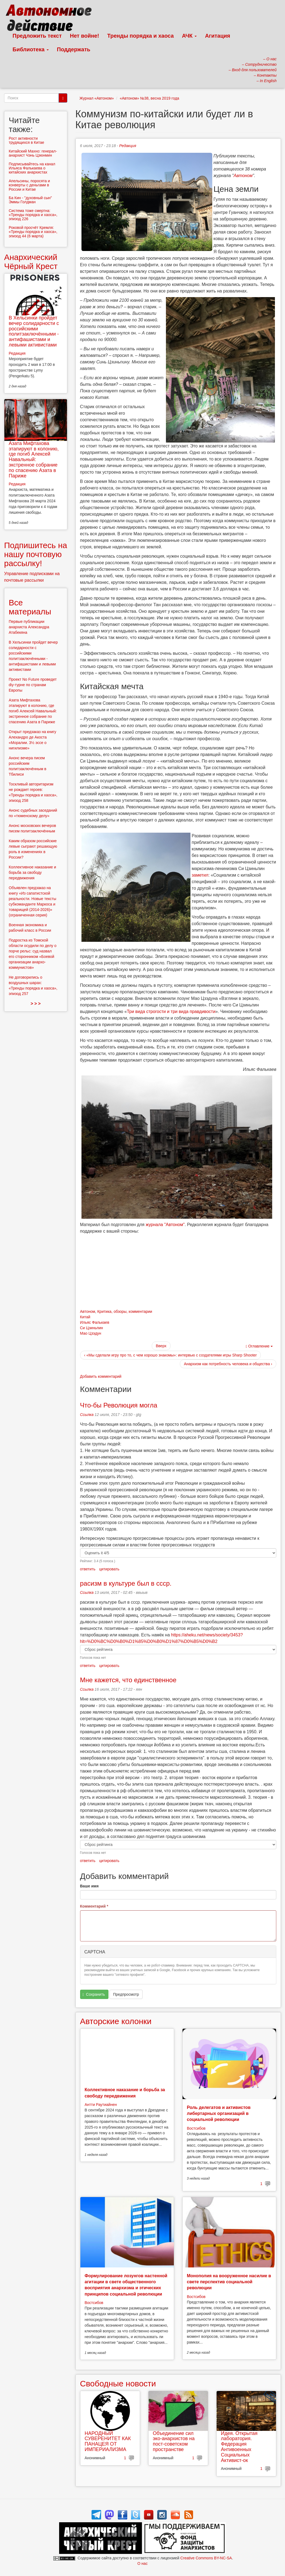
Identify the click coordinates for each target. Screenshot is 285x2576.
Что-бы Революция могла (118, 1405)
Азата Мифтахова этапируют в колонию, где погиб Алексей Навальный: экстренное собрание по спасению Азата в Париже (34, 460)
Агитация (217, 36)
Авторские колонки (115, 2021)
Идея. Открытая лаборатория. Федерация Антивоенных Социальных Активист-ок (239, 2447)
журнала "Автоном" (165, 1224)
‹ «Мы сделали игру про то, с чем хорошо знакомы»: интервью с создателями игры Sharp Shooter (170, 1355)
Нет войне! (84, 36)
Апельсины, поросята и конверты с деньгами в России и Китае (29, 185)
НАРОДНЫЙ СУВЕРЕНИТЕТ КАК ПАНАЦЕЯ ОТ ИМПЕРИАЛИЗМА (108, 2441)
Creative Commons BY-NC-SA (206, 2558)
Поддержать (73, 49)
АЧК (189, 36)
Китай (85, 1317)
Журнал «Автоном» (97, 98)
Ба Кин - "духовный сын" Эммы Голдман (30, 200)
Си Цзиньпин (91, 1328)
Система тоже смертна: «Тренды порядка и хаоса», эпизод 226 (33, 214)
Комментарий (94, 1906)
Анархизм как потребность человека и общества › (228, 1364)
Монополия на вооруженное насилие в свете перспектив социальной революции (229, 2281)
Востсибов (196, 2128)
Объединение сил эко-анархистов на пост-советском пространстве (174, 2441)
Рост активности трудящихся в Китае (26, 140)
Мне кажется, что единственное (128, 1680)
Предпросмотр (126, 1994)
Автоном (243, 175)
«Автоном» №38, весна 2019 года (149, 98)
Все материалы (30, 607)
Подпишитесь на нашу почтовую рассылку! (35, 554)
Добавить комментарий (101, 1376)
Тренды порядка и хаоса (140, 36)
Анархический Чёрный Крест (30, 262)
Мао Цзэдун (90, 1333)
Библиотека (31, 49)
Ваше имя (89, 1886)
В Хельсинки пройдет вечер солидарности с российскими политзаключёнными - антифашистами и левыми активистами (34, 331)
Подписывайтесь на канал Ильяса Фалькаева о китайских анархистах (32, 168)
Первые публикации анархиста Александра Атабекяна (29, 627)
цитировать (109, 1569)
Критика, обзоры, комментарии (124, 1311)
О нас (142, 2563)
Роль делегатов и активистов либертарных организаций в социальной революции (219, 2113)
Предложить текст (37, 36)
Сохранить (94, 1994)
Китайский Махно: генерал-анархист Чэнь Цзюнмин (33, 153)
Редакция (127, 146)
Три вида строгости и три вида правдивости (171, 1011)
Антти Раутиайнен (101, 2104)
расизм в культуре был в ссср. (126, 1583)
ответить (87, 1569)
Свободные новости (118, 2383)
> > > (36, 1003)
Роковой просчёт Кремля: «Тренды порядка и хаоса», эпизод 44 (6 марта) (33, 231)
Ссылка (87, 1414)
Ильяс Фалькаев (94, 1322)
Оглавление (259, 1346)
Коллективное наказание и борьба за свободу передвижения (32, 872)
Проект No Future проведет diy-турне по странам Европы (33, 684)
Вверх (161, 1346)
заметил (200, 875)
